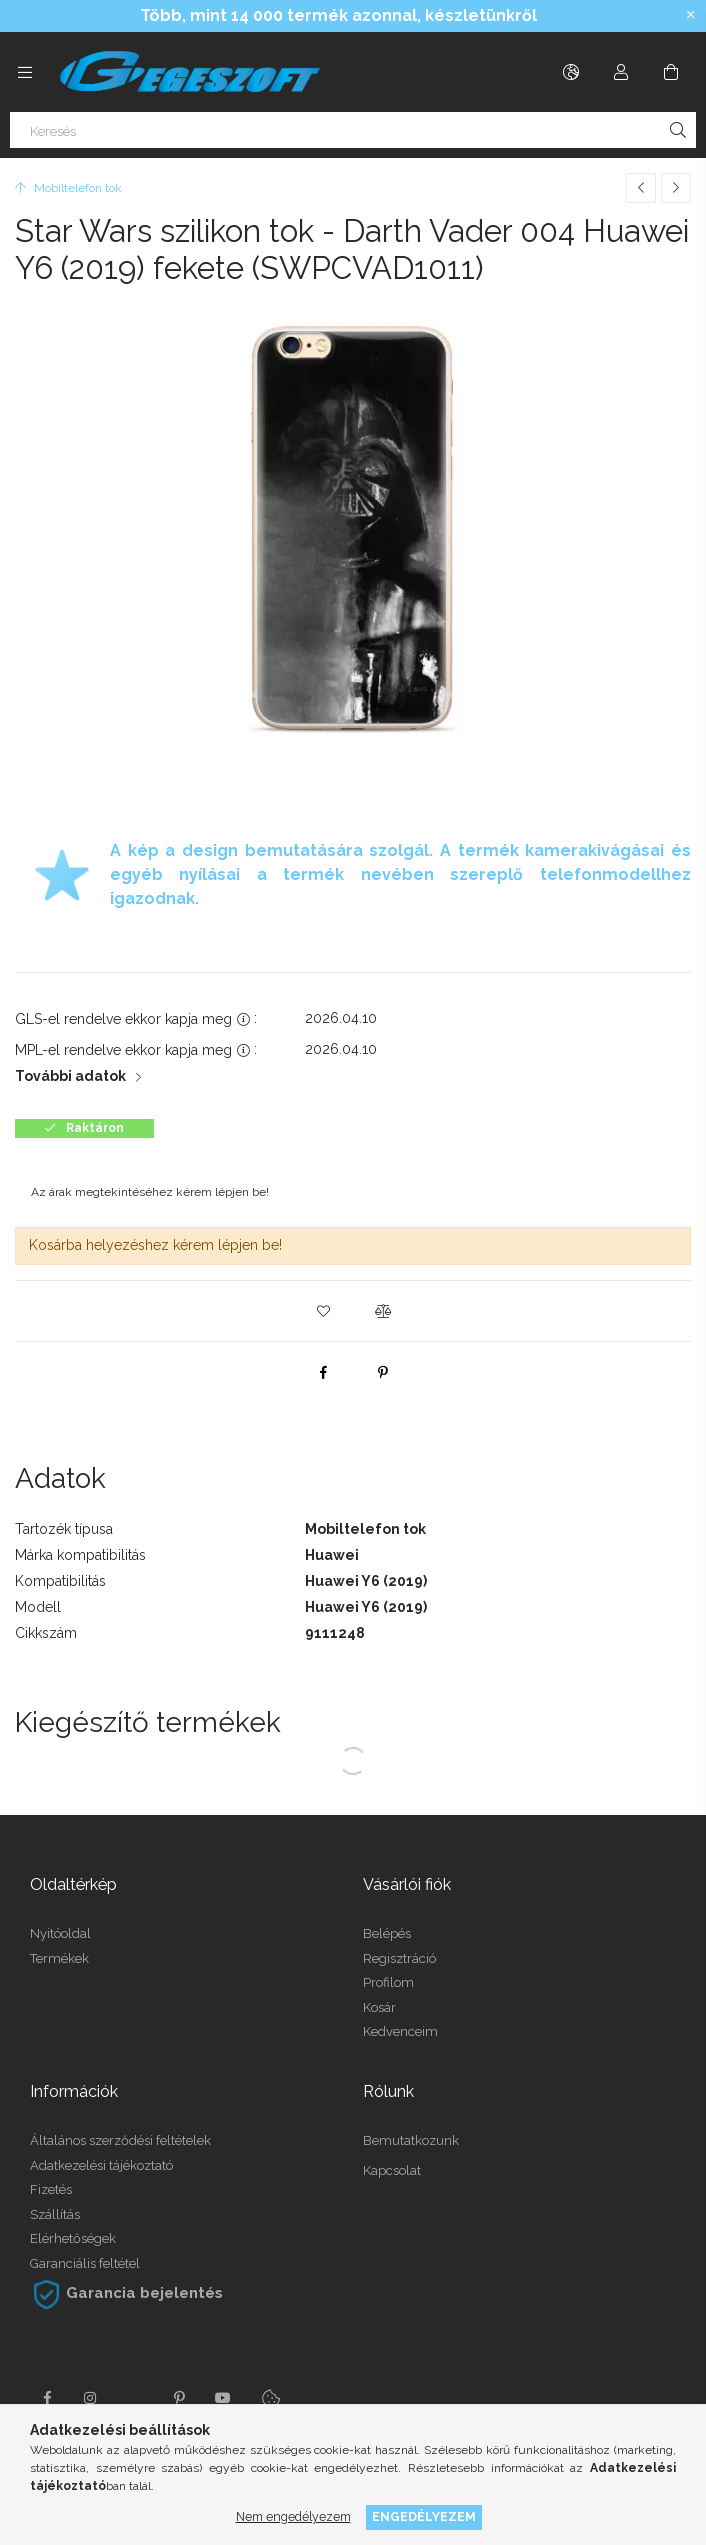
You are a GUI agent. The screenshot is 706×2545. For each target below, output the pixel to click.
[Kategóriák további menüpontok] (25, 72)
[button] (323, 1311)
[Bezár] (691, 15)
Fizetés (51, 2189)
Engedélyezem (424, 2516)
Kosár (379, 2007)
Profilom (388, 1982)
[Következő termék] (676, 188)
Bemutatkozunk (411, 2140)
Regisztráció (399, 1958)
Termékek (59, 1958)
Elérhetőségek (73, 2238)
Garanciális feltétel (85, 2263)
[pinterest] (383, 1372)
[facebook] (323, 1372)
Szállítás (55, 2214)
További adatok (70, 1076)
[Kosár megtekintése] (671, 72)
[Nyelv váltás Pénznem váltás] (571, 72)
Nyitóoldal (60, 1933)
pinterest (179, 2398)
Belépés (387, 1933)
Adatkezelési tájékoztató (101, 2165)
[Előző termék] (641, 188)
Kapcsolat (392, 2170)
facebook (47, 2398)
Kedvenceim (400, 2031)
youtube (223, 2398)
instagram (91, 2398)
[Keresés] (353, 130)
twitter (135, 2398)
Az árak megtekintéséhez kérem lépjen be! (150, 1192)
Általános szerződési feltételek (120, 2140)
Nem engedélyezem (293, 2516)
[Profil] (621, 72)
